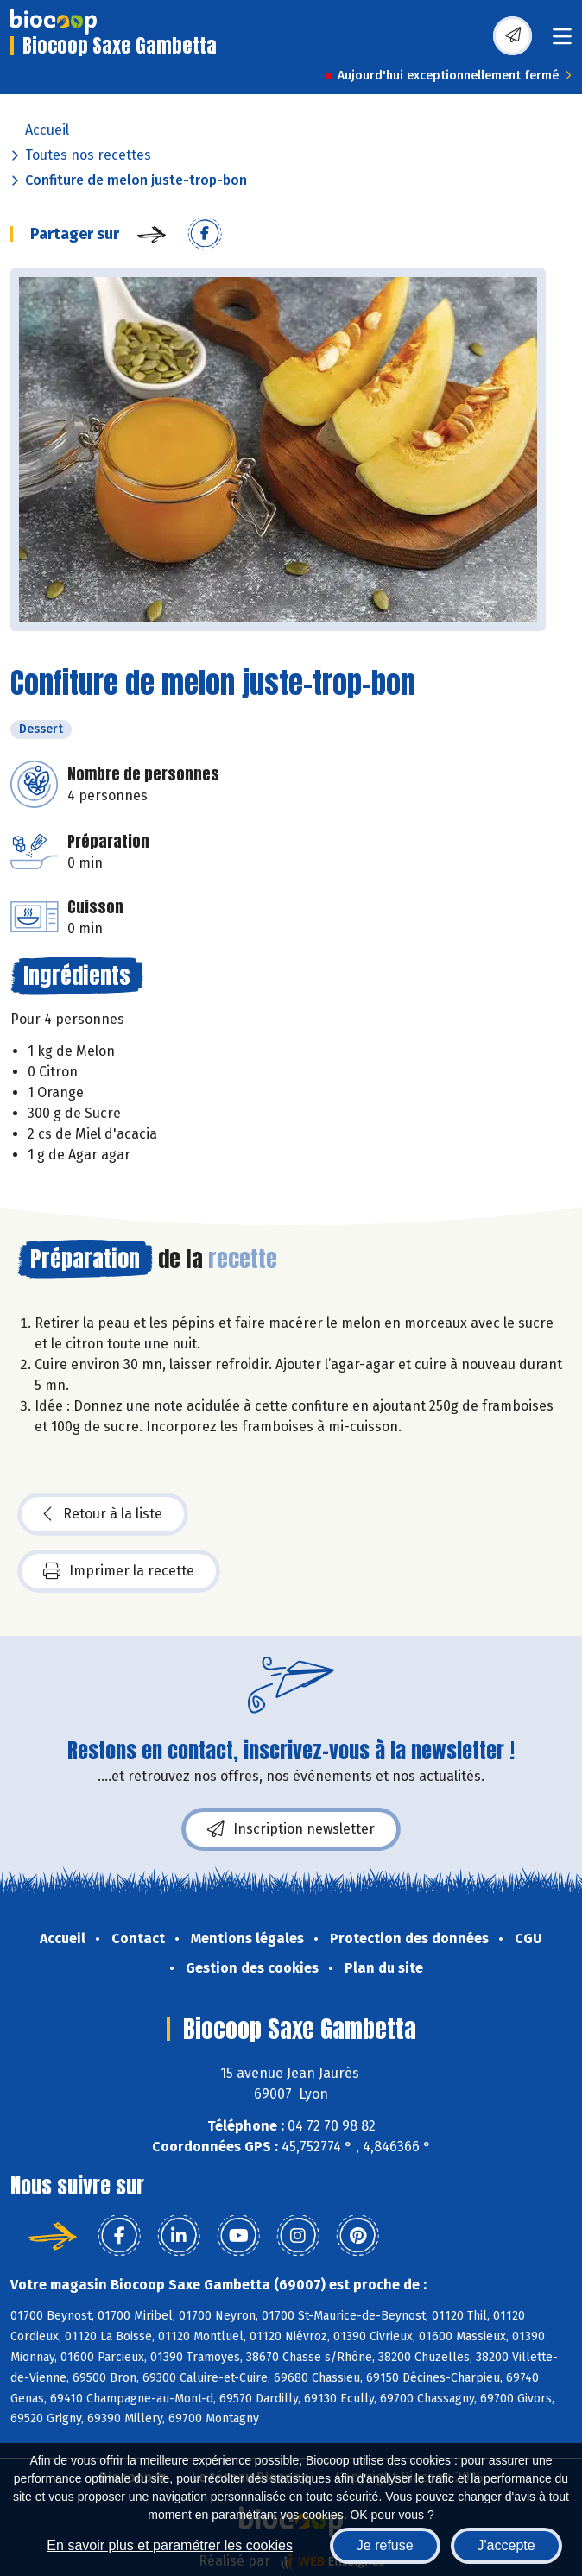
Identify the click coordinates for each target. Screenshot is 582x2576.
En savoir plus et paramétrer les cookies (170, 2545)
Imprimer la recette (118, 1571)
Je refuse (385, 2545)
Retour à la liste (102, 1514)
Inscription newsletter (291, 1829)
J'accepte (506, 2545)
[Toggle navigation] (562, 42)
